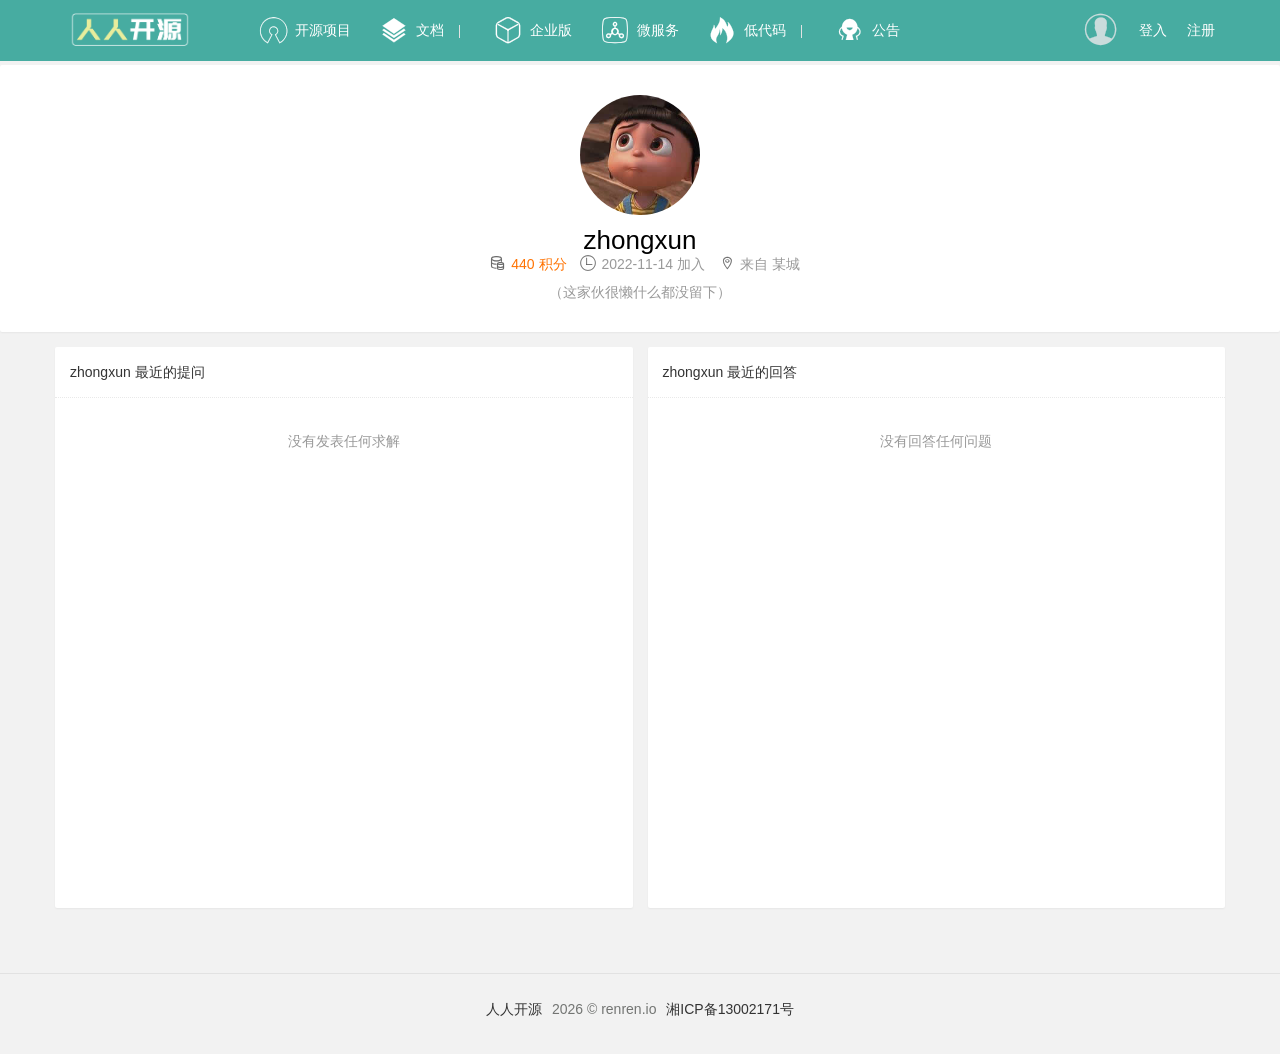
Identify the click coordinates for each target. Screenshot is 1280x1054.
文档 (412, 30)
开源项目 (305, 30)
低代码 (747, 30)
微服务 (640, 30)
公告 (868, 30)
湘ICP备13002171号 (730, 1009)
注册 (1201, 30)
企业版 (533, 30)
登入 (1153, 30)
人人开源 (514, 1009)
